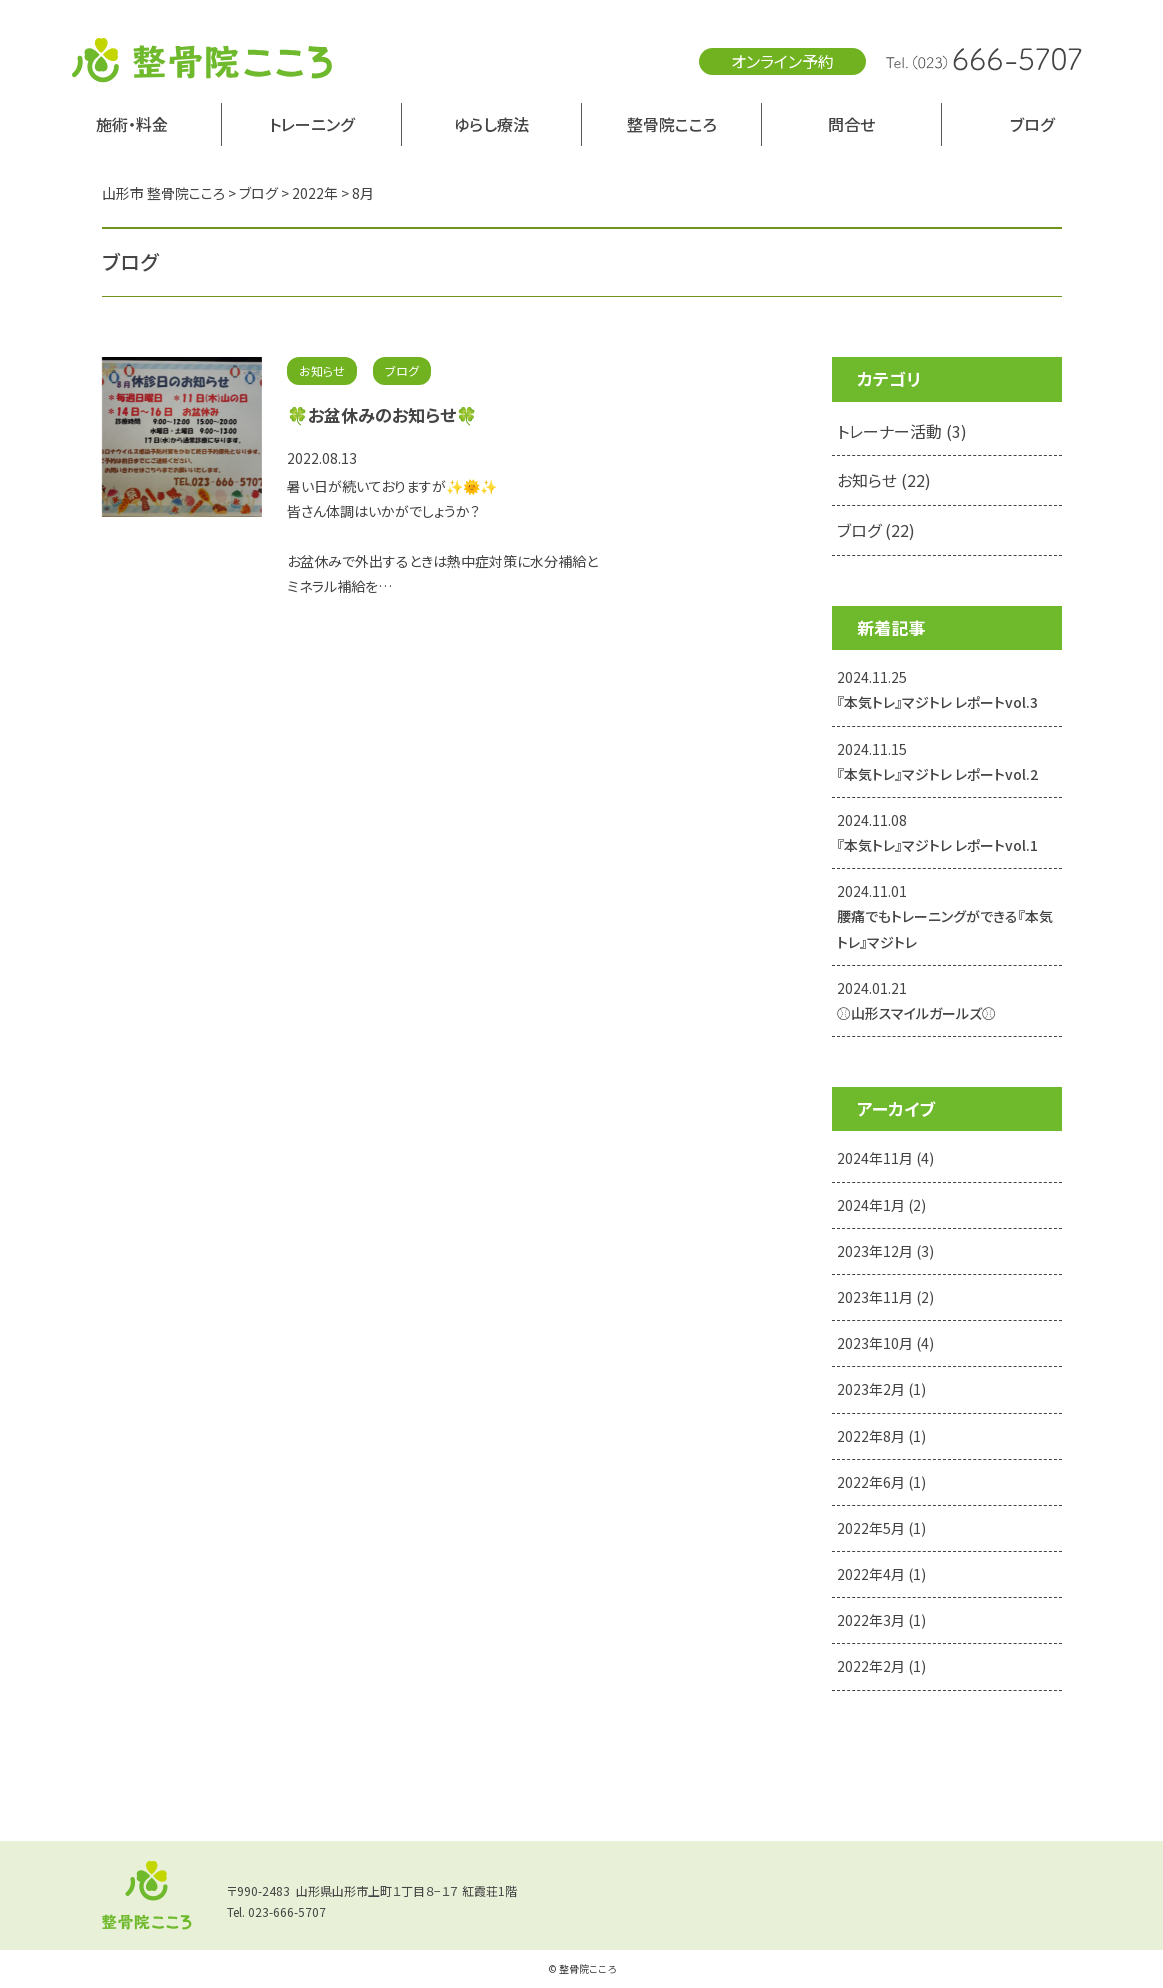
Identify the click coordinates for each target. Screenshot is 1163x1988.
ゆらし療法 (491, 124)
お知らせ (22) (884, 480)
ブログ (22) (876, 530)
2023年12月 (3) (885, 1251)
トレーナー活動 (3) (902, 431)
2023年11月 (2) (885, 1297)
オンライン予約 (782, 61)
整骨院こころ (672, 124)
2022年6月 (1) (881, 1482)
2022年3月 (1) (881, 1620)
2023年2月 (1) (881, 1389)
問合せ (851, 124)
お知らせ (322, 370)
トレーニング (311, 124)
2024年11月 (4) (885, 1158)
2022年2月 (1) (881, 1666)
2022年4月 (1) (881, 1574)
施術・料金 (132, 124)
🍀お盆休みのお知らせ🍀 (382, 414)
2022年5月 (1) (881, 1528)
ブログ (1032, 124)
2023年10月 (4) (885, 1343)
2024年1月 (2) (881, 1205)
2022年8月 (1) (881, 1436)
